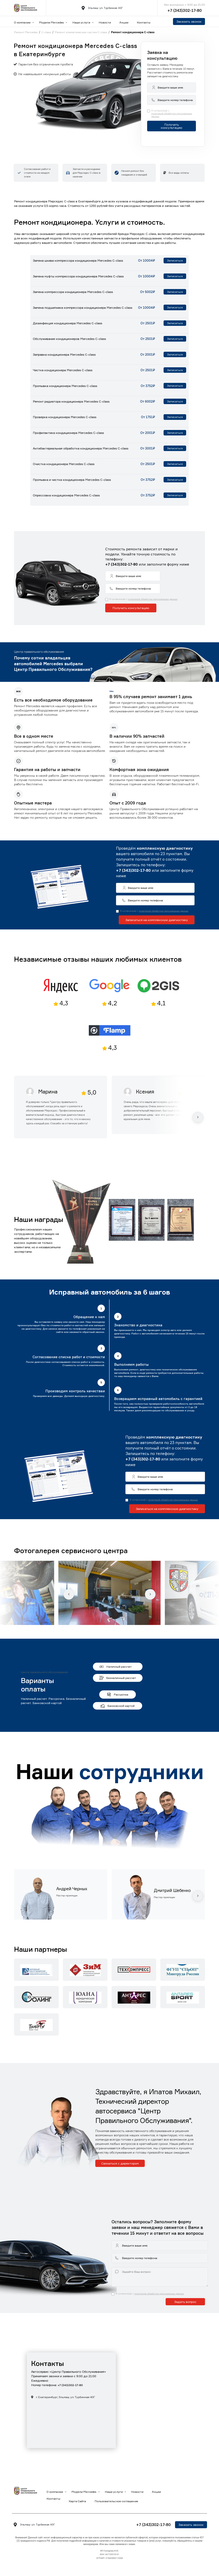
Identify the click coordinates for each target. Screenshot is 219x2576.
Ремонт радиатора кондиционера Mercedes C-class (71, 401)
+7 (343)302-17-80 (184, 10)
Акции (123, 22)
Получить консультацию (171, 126)
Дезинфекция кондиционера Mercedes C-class (67, 323)
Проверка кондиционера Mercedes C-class (64, 417)
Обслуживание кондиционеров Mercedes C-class (69, 339)
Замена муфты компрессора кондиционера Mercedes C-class (78, 276)
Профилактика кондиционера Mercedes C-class (68, 433)
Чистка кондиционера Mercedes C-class (62, 370)
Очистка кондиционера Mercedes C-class (63, 464)
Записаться (175, 260)
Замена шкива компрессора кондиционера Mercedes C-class (78, 260)
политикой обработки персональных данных (171, 115)
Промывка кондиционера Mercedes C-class (65, 386)
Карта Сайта (77, 2501)
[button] (197, 1117)
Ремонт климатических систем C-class (81, 32)
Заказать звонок (189, 21)
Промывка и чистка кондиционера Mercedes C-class (72, 480)
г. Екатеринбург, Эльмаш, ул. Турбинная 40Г (63, 2397)
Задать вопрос (185, 2302)
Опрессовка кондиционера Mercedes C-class (66, 495)
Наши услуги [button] (81, 22)
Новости (105, 22)
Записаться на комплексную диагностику (156, 920)
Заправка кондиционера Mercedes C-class (64, 354)
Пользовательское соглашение (116, 2501)
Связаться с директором (120, 2163)
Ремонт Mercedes (26, 32)
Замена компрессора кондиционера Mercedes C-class (73, 292)
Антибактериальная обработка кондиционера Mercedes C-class (80, 448)
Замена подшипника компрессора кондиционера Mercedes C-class (82, 307)
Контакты (144, 22)
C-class (46, 32)
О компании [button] (22, 22)
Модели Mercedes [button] (51, 22)
